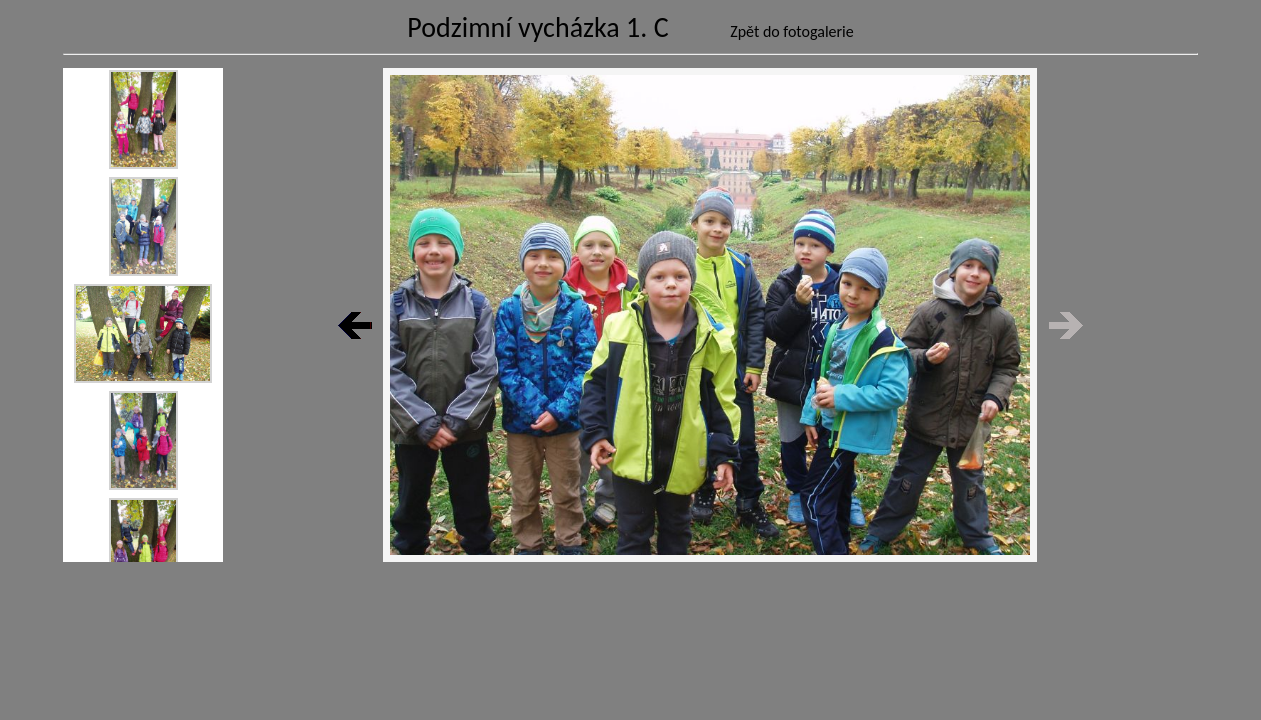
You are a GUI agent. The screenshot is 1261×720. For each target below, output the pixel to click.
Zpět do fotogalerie (792, 31)
